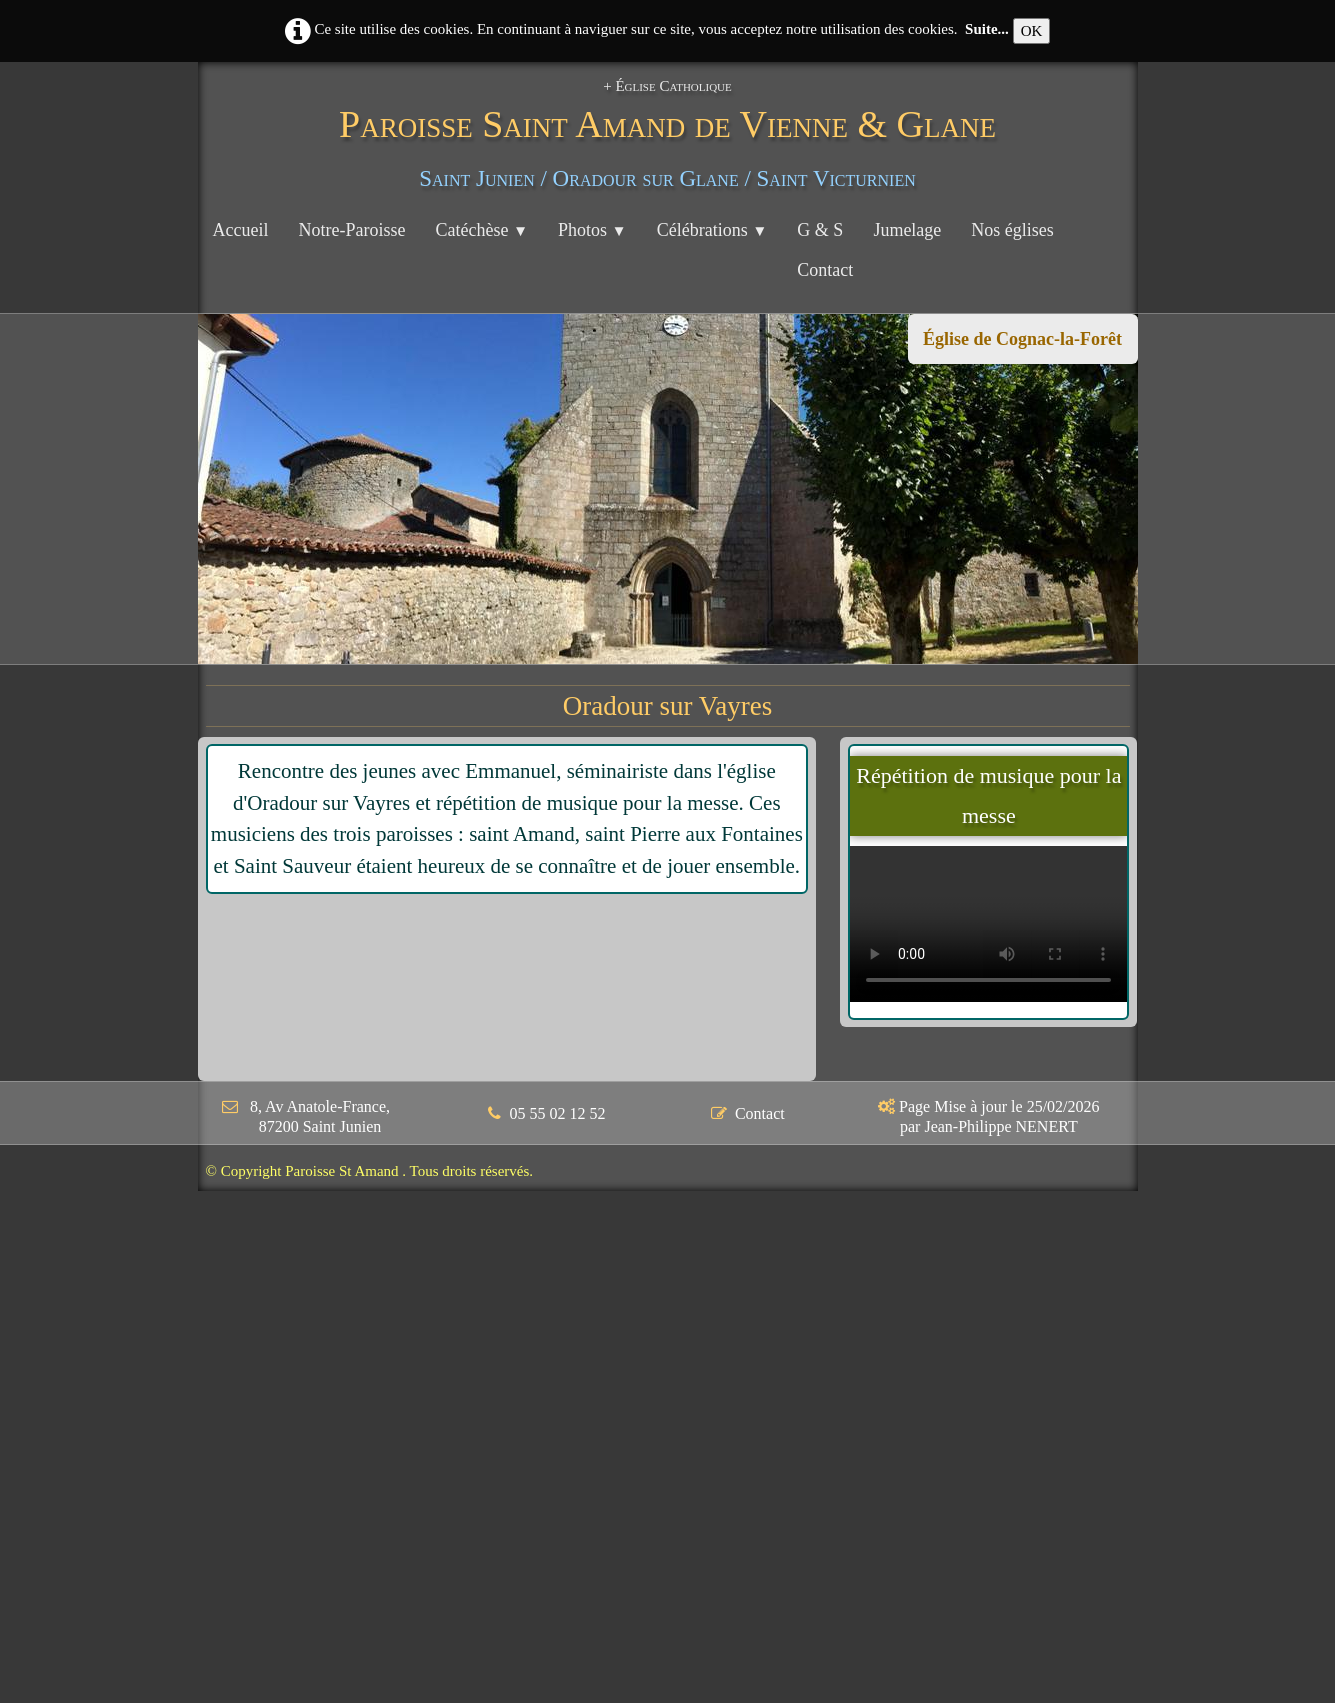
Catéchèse (481, 230)
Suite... (987, 29)
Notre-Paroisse (351, 230)
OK (1032, 31)
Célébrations (712, 230)
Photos (592, 230)
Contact (825, 270)
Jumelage (907, 230)
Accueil (241, 230)
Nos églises (1012, 230)
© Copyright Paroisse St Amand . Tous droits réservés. (370, 1171)
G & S (820, 230)
